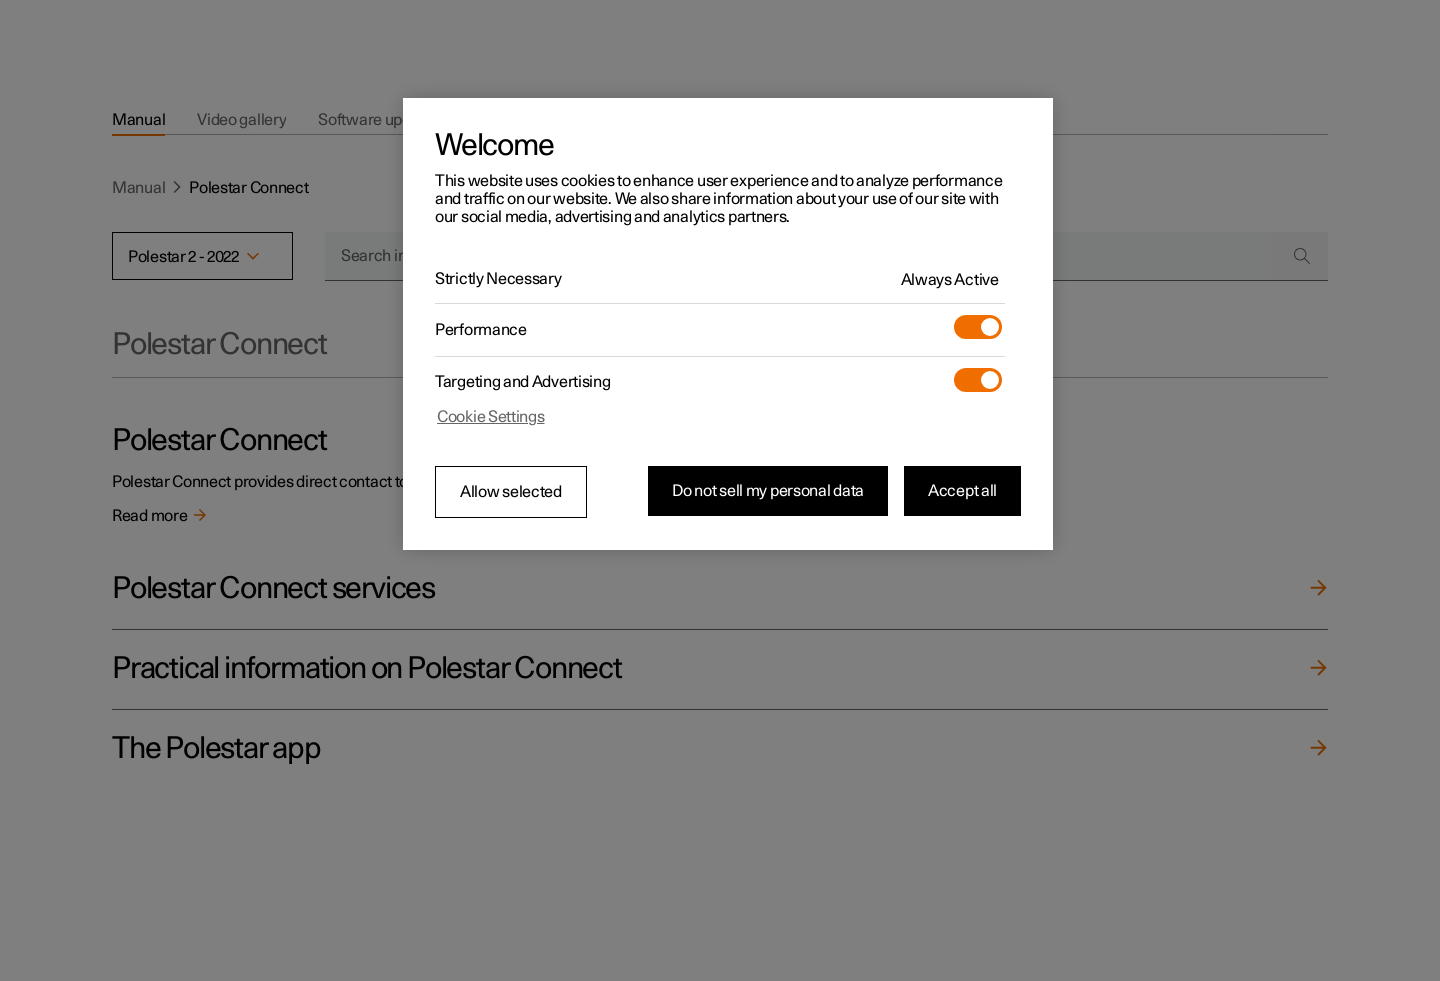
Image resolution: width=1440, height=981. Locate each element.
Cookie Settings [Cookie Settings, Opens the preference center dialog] (491, 417)
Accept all (962, 491)
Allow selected (511, 492)
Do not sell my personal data (768, 491)
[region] (728, 324)
